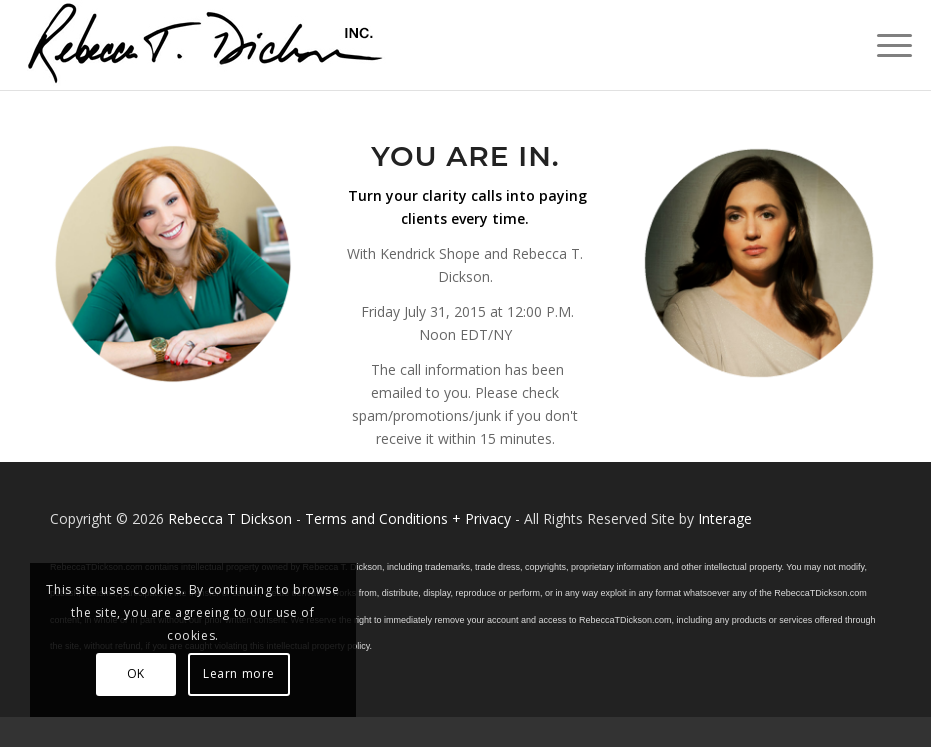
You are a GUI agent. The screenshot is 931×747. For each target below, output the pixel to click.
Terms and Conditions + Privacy (408, 518)
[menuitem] (884, 45)
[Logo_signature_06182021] (206, 45)
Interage (725, 518)
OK (136, 673)
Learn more (239, 673)
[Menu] (884, 45)
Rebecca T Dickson (230, 518)
